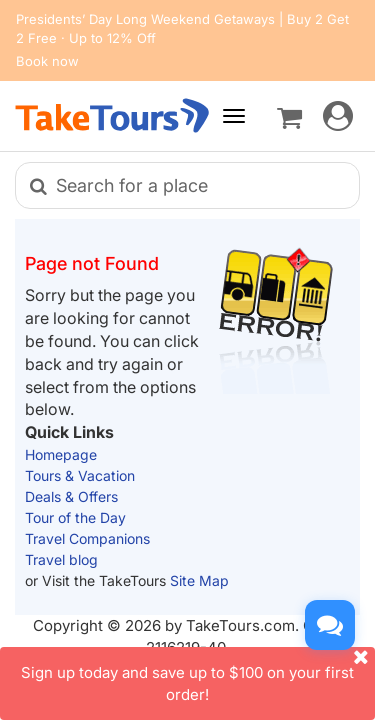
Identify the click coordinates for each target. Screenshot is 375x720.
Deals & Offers (71, 496)
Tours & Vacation (80, 475)
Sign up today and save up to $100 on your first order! (198, 675)
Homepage (61, 454)
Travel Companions (87, 538)
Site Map (199, 580)
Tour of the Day (75, 517)
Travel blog (61, 559)
